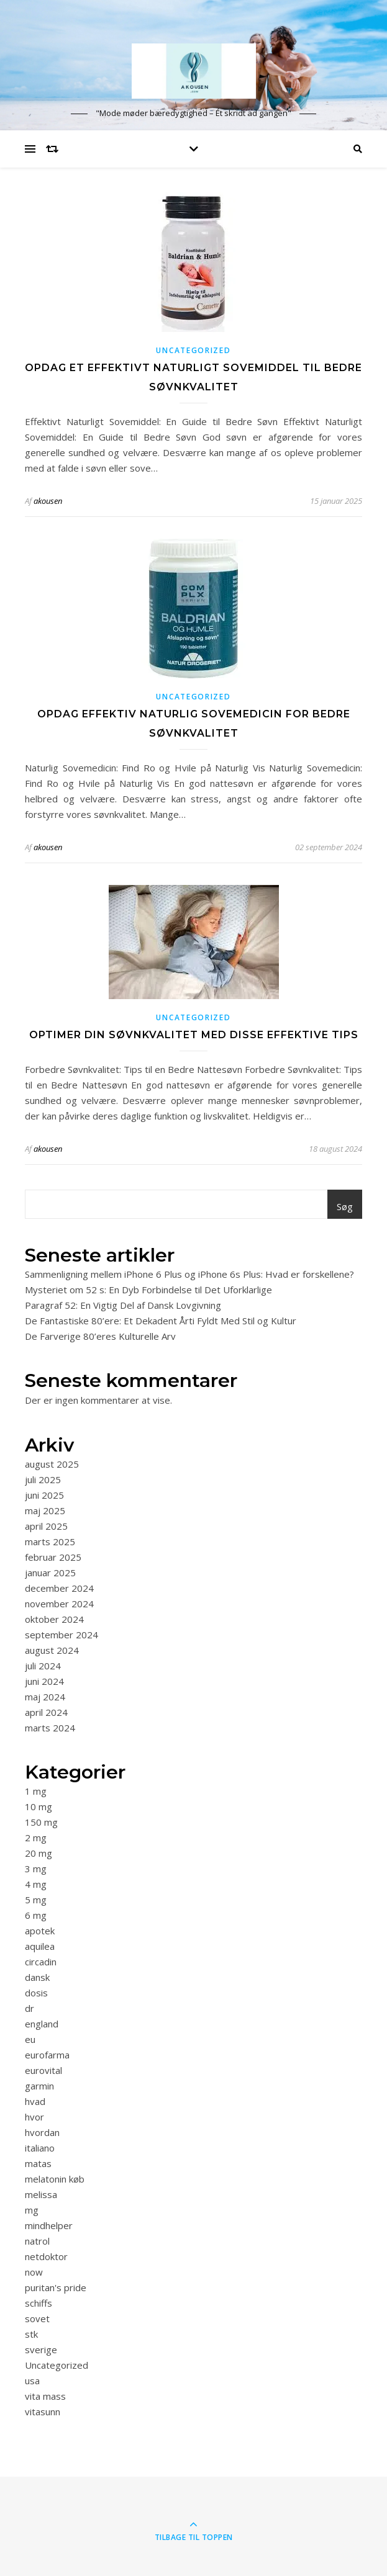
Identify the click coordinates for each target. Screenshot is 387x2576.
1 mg (36, 1791)
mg (32, 2210)
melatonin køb (54, 2179)
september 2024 (61, 1634)
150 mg (41, 1822)
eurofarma (47, 2055)
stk (31, 2334)
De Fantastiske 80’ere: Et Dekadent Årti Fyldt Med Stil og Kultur (160, 1320)
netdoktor (46, 2256)
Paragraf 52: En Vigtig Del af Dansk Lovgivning (123, 1305)
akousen (48, 500)
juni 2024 (44, 1681)
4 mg (36, 1884)
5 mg (36, 1899)
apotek (40, 1930)
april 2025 (46, 1526)
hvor (34, 2117)
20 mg (38, 1853)
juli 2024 (43, 1665)
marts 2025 (50, 1541)
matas (38, 2163)
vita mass (45, 2396)
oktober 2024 (54, 1619)
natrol (37, 2241)
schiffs (38, 2303)
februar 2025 (53, 1557)
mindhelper (49, 2225)
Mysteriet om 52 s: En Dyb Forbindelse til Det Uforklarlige (148, 1289)
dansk (37, 1977)
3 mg (36, 1868)
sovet (37, 2318)
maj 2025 (45, 1510)
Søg (345, 1206)
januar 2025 (50, 1572)
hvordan (42, 2132)
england (41, 2023)
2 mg (36, 1837)
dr (29, 2008)
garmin (39, 2086)
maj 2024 (45, 1696)
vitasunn (42, 2411)
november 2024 (59, 1603)
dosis (36, 1992)
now (34, 2272)
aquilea (40, 1946)
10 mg (38, 1806)
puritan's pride (55, 2287)
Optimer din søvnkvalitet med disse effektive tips (193, 1035)
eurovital (43, 2070)
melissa (41, 2194)
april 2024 (46, 1712)
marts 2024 (50, 1727)
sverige (41, 2349)
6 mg (36, 1915)
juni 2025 (44, 1495)
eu (30, 2039)
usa (32, 2380)
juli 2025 (43, 1479)
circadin (41, 1961)
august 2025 (52, 1464)
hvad (35, 2101)
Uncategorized (193, 350)
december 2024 (59, 1588)
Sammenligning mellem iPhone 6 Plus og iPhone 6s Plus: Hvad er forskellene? (189, 1274)
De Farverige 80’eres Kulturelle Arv (100, 1336)
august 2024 (52, 1650)
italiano (40, 2148)
